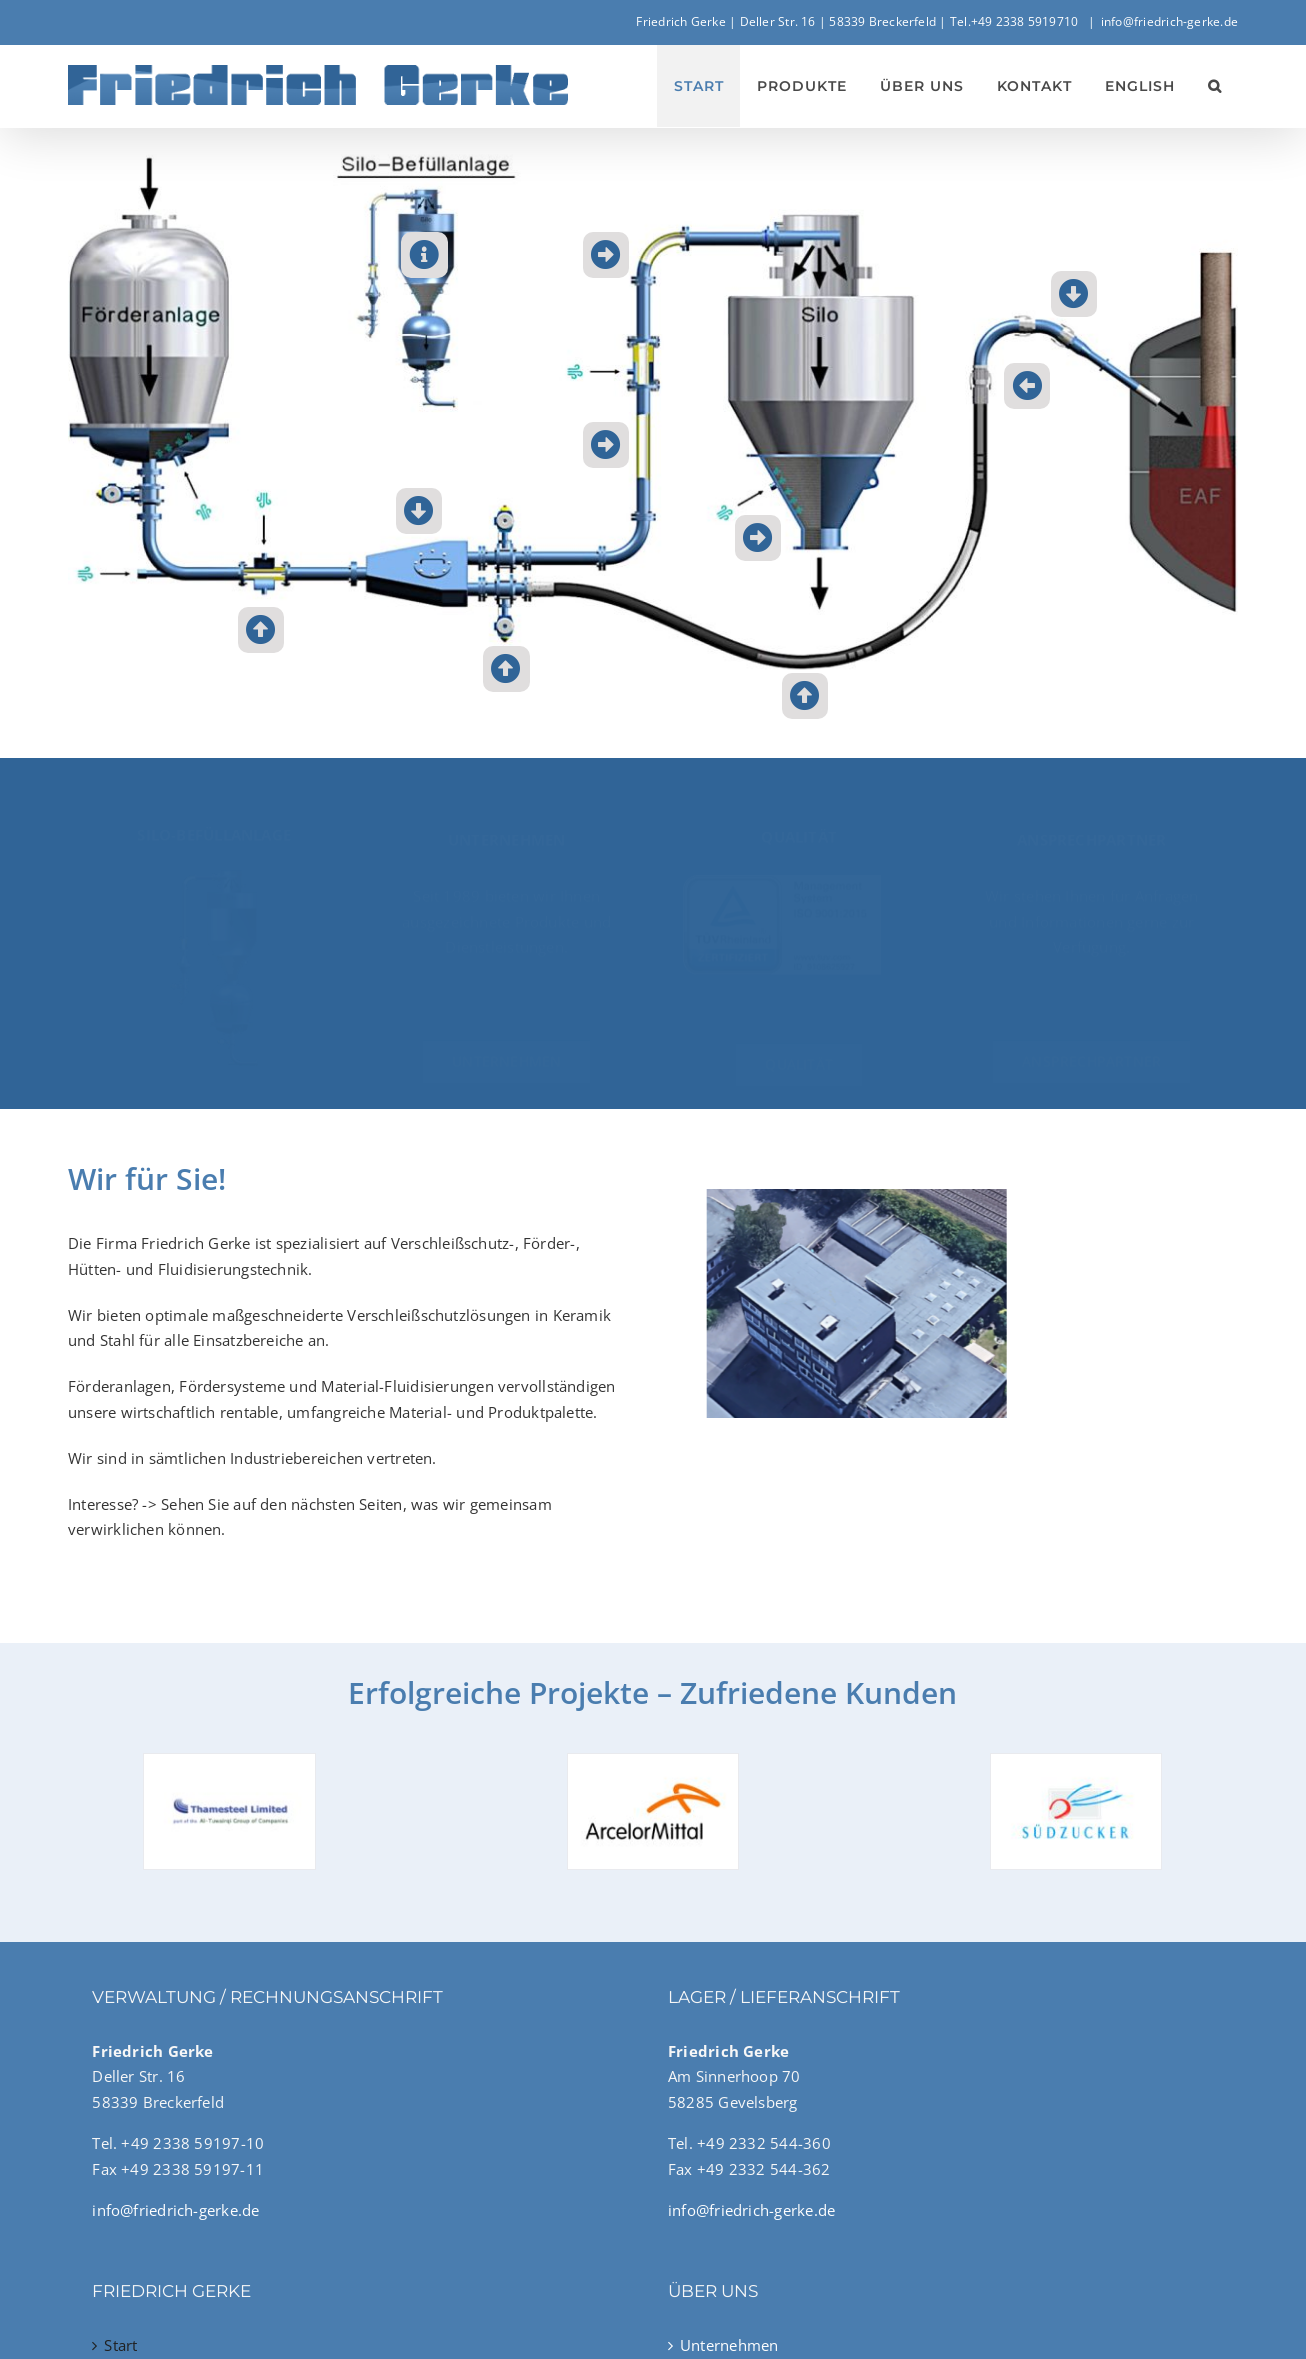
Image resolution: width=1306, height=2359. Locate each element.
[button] (1214, 86)
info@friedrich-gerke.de (1169, 21)
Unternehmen (729, 2345)
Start (120, 2345)
